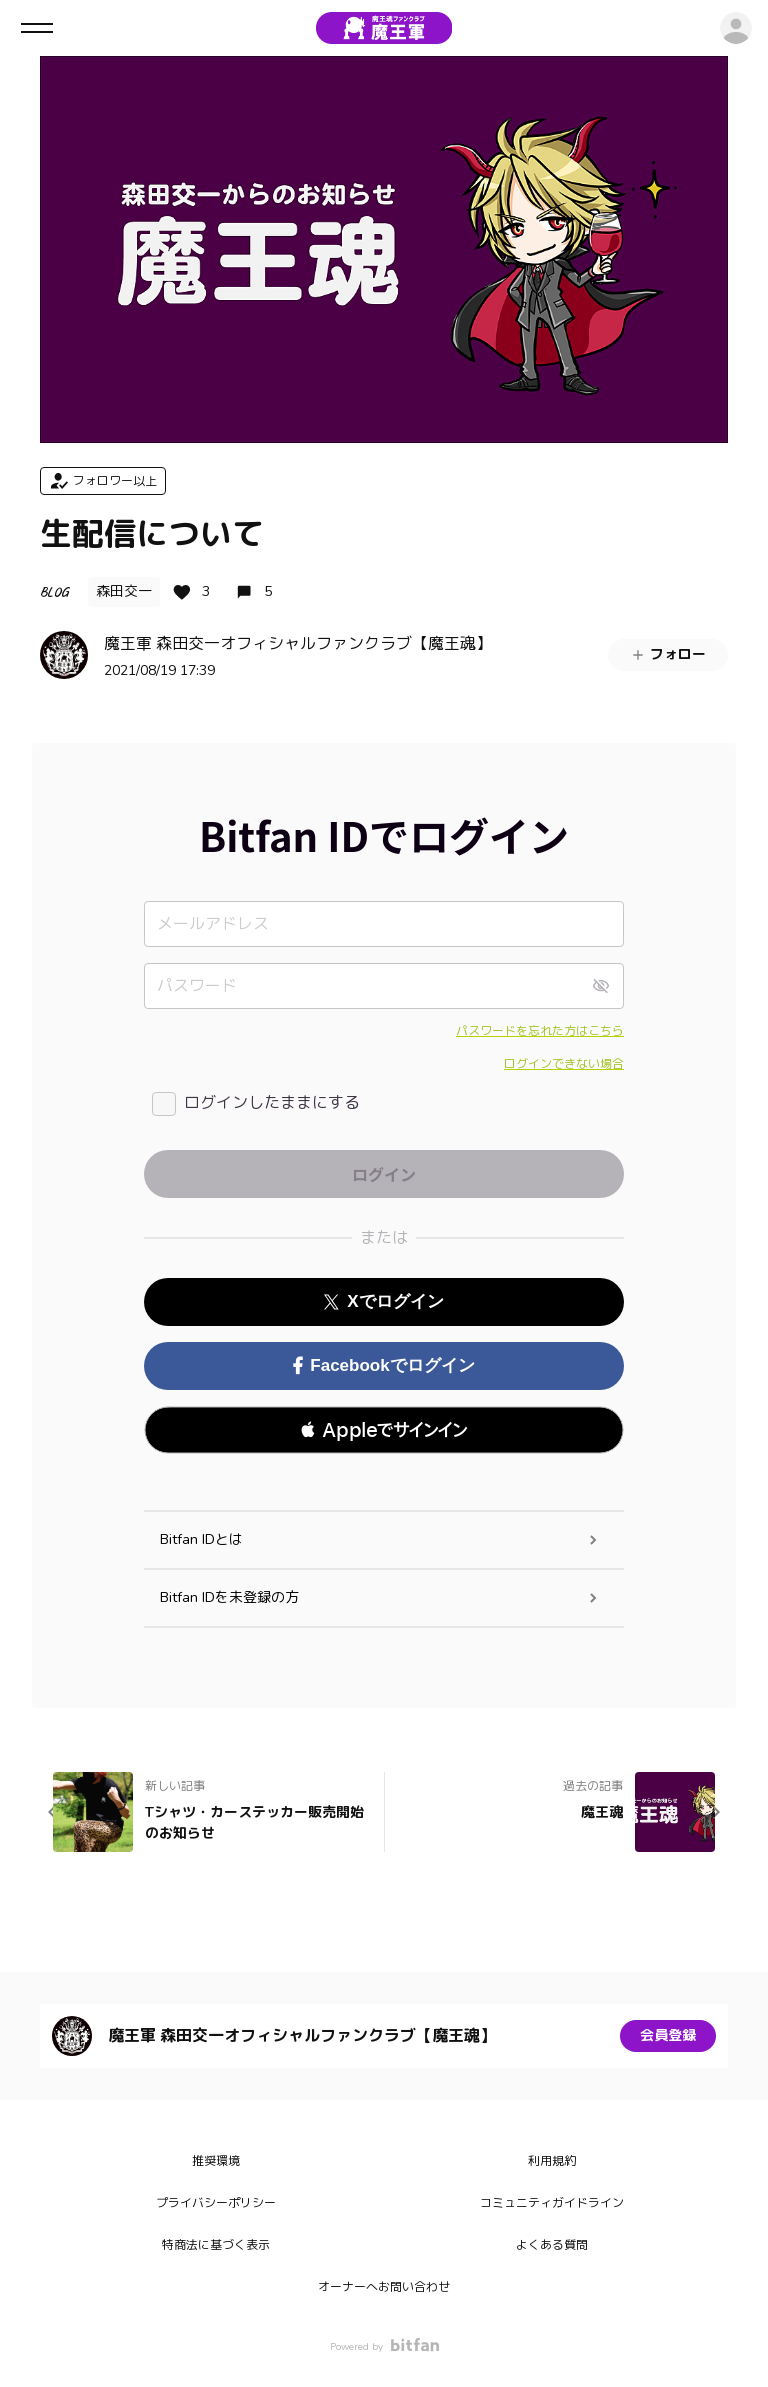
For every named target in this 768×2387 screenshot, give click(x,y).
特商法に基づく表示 (216, 2245)
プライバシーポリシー (216, 2203)
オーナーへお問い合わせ (384, 2287)
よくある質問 (552, 2245)
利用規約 (552, 2161)
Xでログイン (383, 1301)
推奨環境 (216, 2161)
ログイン (736, 28)
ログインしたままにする (272, 1103)
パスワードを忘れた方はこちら (540, 1031)
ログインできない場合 (564, 1064)
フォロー (668, 654)
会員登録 (668, 2035)
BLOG (54, 591)
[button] (384, 1430)
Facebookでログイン (383, 1365)
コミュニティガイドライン (552, 2203)
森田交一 (124, 591)
